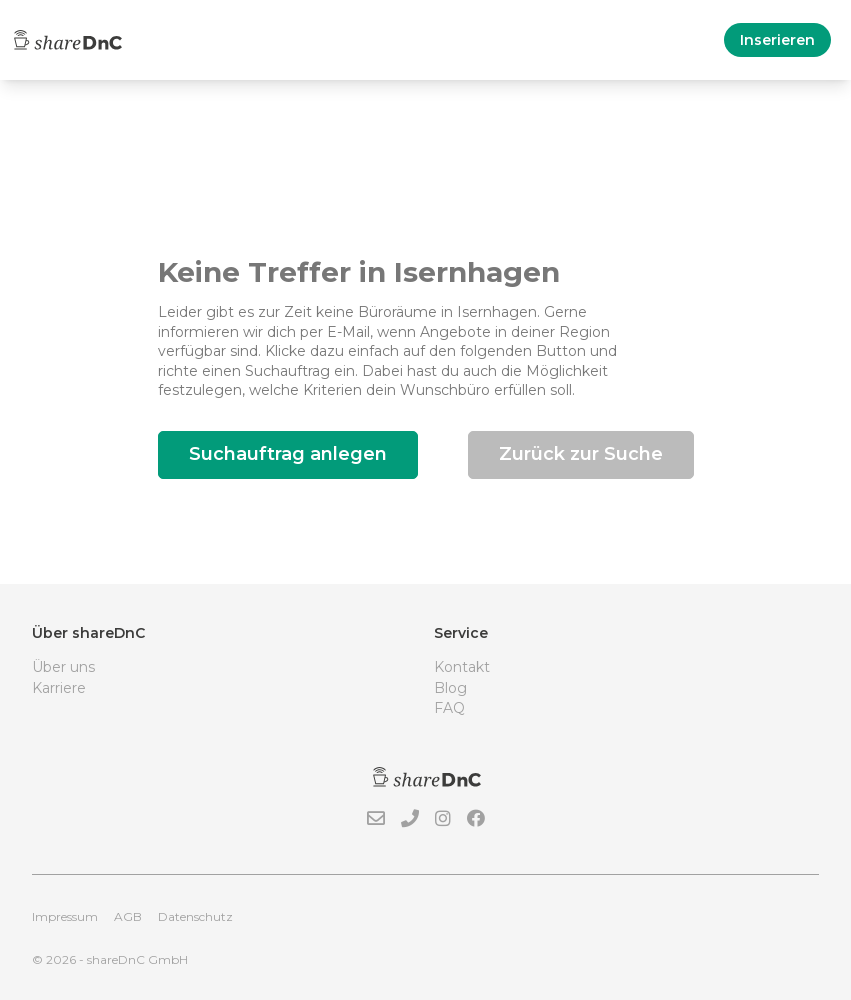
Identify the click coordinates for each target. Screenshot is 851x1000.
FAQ (449, 708)
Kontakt (462, 667)
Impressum (65, 916)
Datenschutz (195, 916)
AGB (128, 916)
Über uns (63, 667)
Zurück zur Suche (581, 454)
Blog (450, 688)
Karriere (59, 688)
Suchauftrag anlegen (288, 454)
